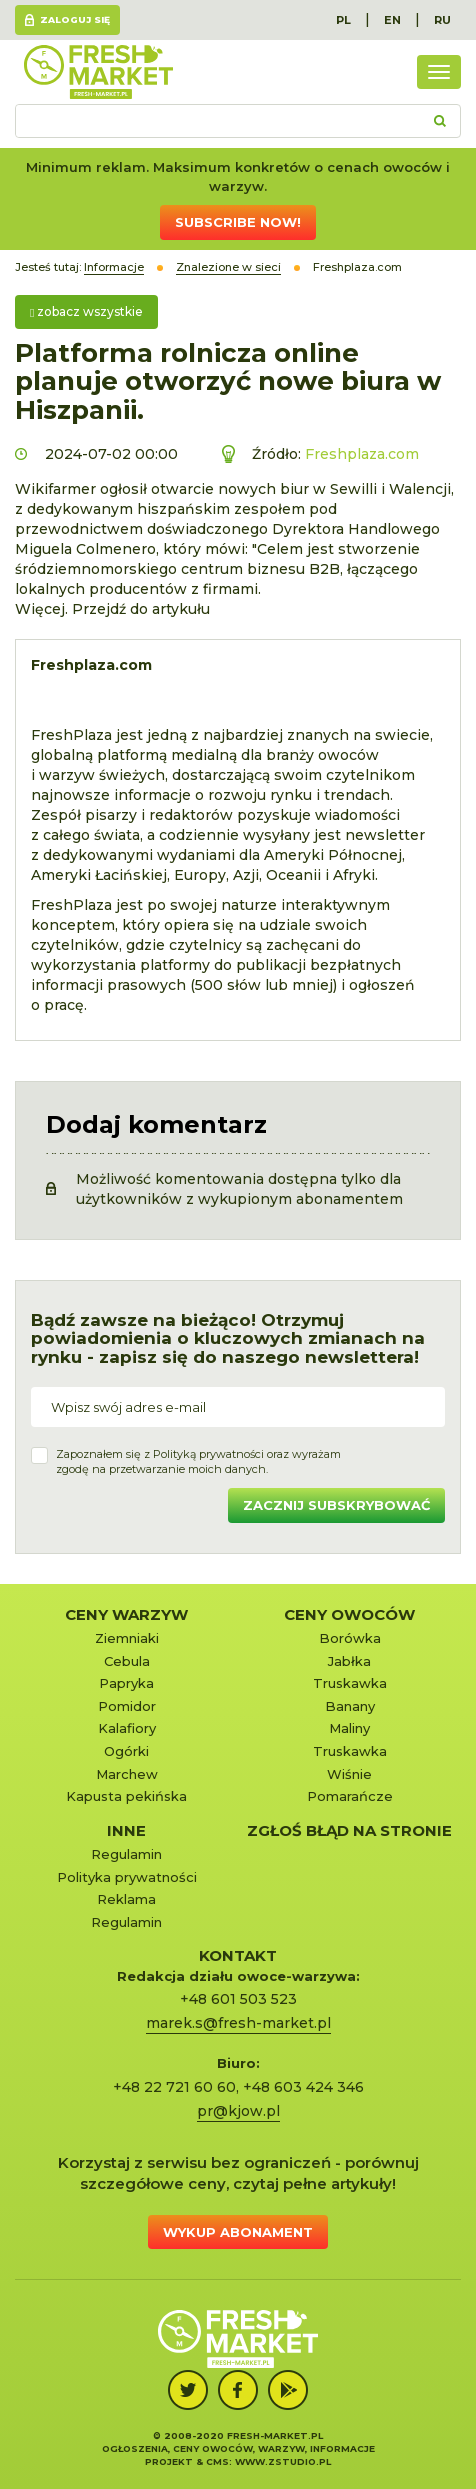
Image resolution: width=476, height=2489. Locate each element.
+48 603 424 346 (303, 2087)
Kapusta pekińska (126, 1796)
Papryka (126, 1683)
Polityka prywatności (127, 1877)
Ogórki (126, 1751)
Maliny (349, 1728)
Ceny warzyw (126, 1614)
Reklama (126, 1899)
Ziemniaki (127, 1638)
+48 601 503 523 (238, 1999)
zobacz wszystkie (86, 311)
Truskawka (350, 1683)
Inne (126, 1830)
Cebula (127, 1661)
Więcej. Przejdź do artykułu (112, 609)
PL (343, 20)
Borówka (350, 1638)
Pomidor (127, 1706)
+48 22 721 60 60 (174, 2087)
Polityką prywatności (208, 1454)
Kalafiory (127, 1728)
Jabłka (349, 1661)
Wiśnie (349, 1774)
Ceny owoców (349, 1614)
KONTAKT (238, 1955)
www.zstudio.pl (283, 2461)
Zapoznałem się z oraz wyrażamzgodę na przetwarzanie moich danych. (198, 1462)
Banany (350, 1706)
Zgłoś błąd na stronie (349, 1830)
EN (392, 20)
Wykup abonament (238, 2232)
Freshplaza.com (362, 454)
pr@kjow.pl (238, 2111)
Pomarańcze (350, 1796)
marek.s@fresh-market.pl (238, 2023)
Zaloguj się (75, 19)
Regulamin (126, 1854)
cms (217, 2461)
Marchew (127, 1774)
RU (442, 20)
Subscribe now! (238, 222)
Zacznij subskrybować (336, 1505)
